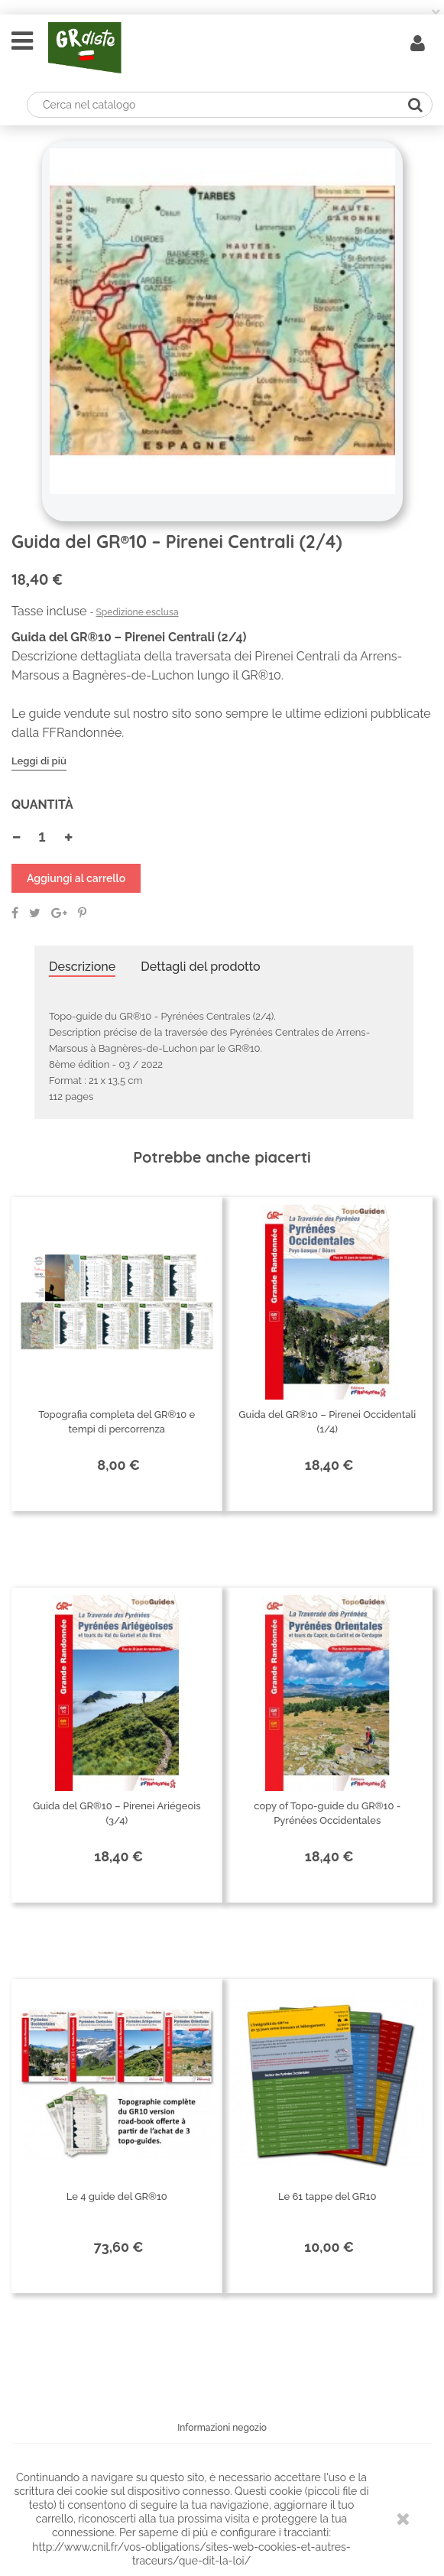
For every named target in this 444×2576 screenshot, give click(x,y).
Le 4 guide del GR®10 (116, 2196)
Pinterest (82, 913)
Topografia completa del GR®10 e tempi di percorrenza (116, 1422)
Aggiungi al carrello (76, 878)
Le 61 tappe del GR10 (327, 2196)
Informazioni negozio (222, 2427)
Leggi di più (38, 761)
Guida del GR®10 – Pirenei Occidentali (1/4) (327, 1422)
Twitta (35, 913)
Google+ (59, 913)
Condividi (14, 913)
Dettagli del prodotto (200, 967)
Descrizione (82, 967)
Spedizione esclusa (137, 612)
